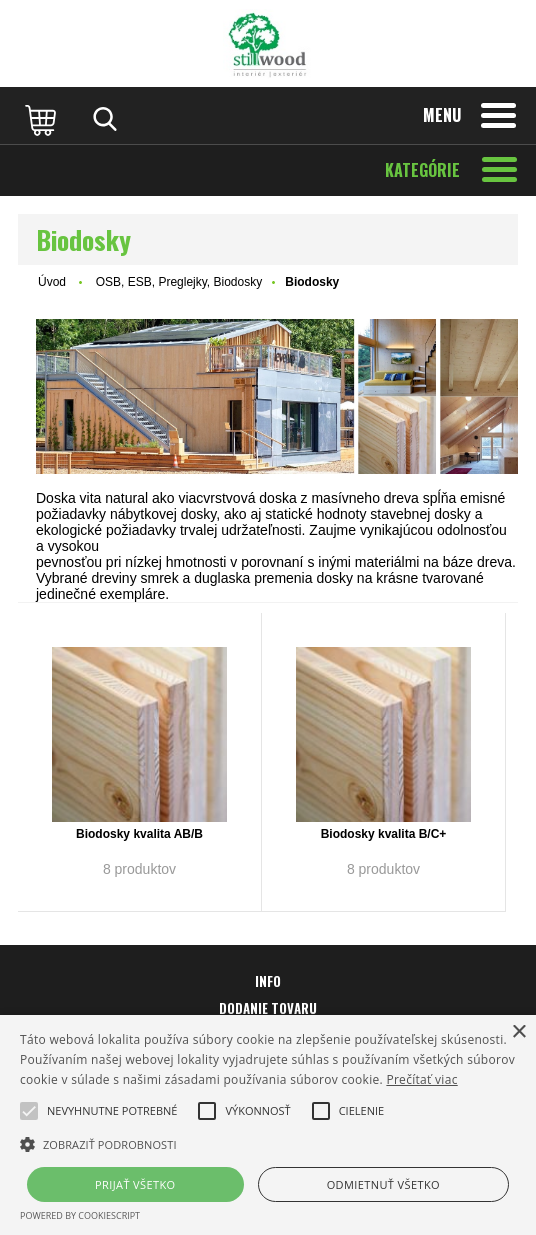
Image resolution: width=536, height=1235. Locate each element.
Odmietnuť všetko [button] (383, 1184)
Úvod (52, 282)
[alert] (268, 1125)
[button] (112, 1111)
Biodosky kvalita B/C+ (384, 834)
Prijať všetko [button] (135, 1184)
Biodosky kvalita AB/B (139, 834)
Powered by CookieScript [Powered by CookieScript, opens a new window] (80, 1215)
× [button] (518, 1032)
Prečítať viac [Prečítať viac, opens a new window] (421, 1079)
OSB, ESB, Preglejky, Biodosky (179, 282)
